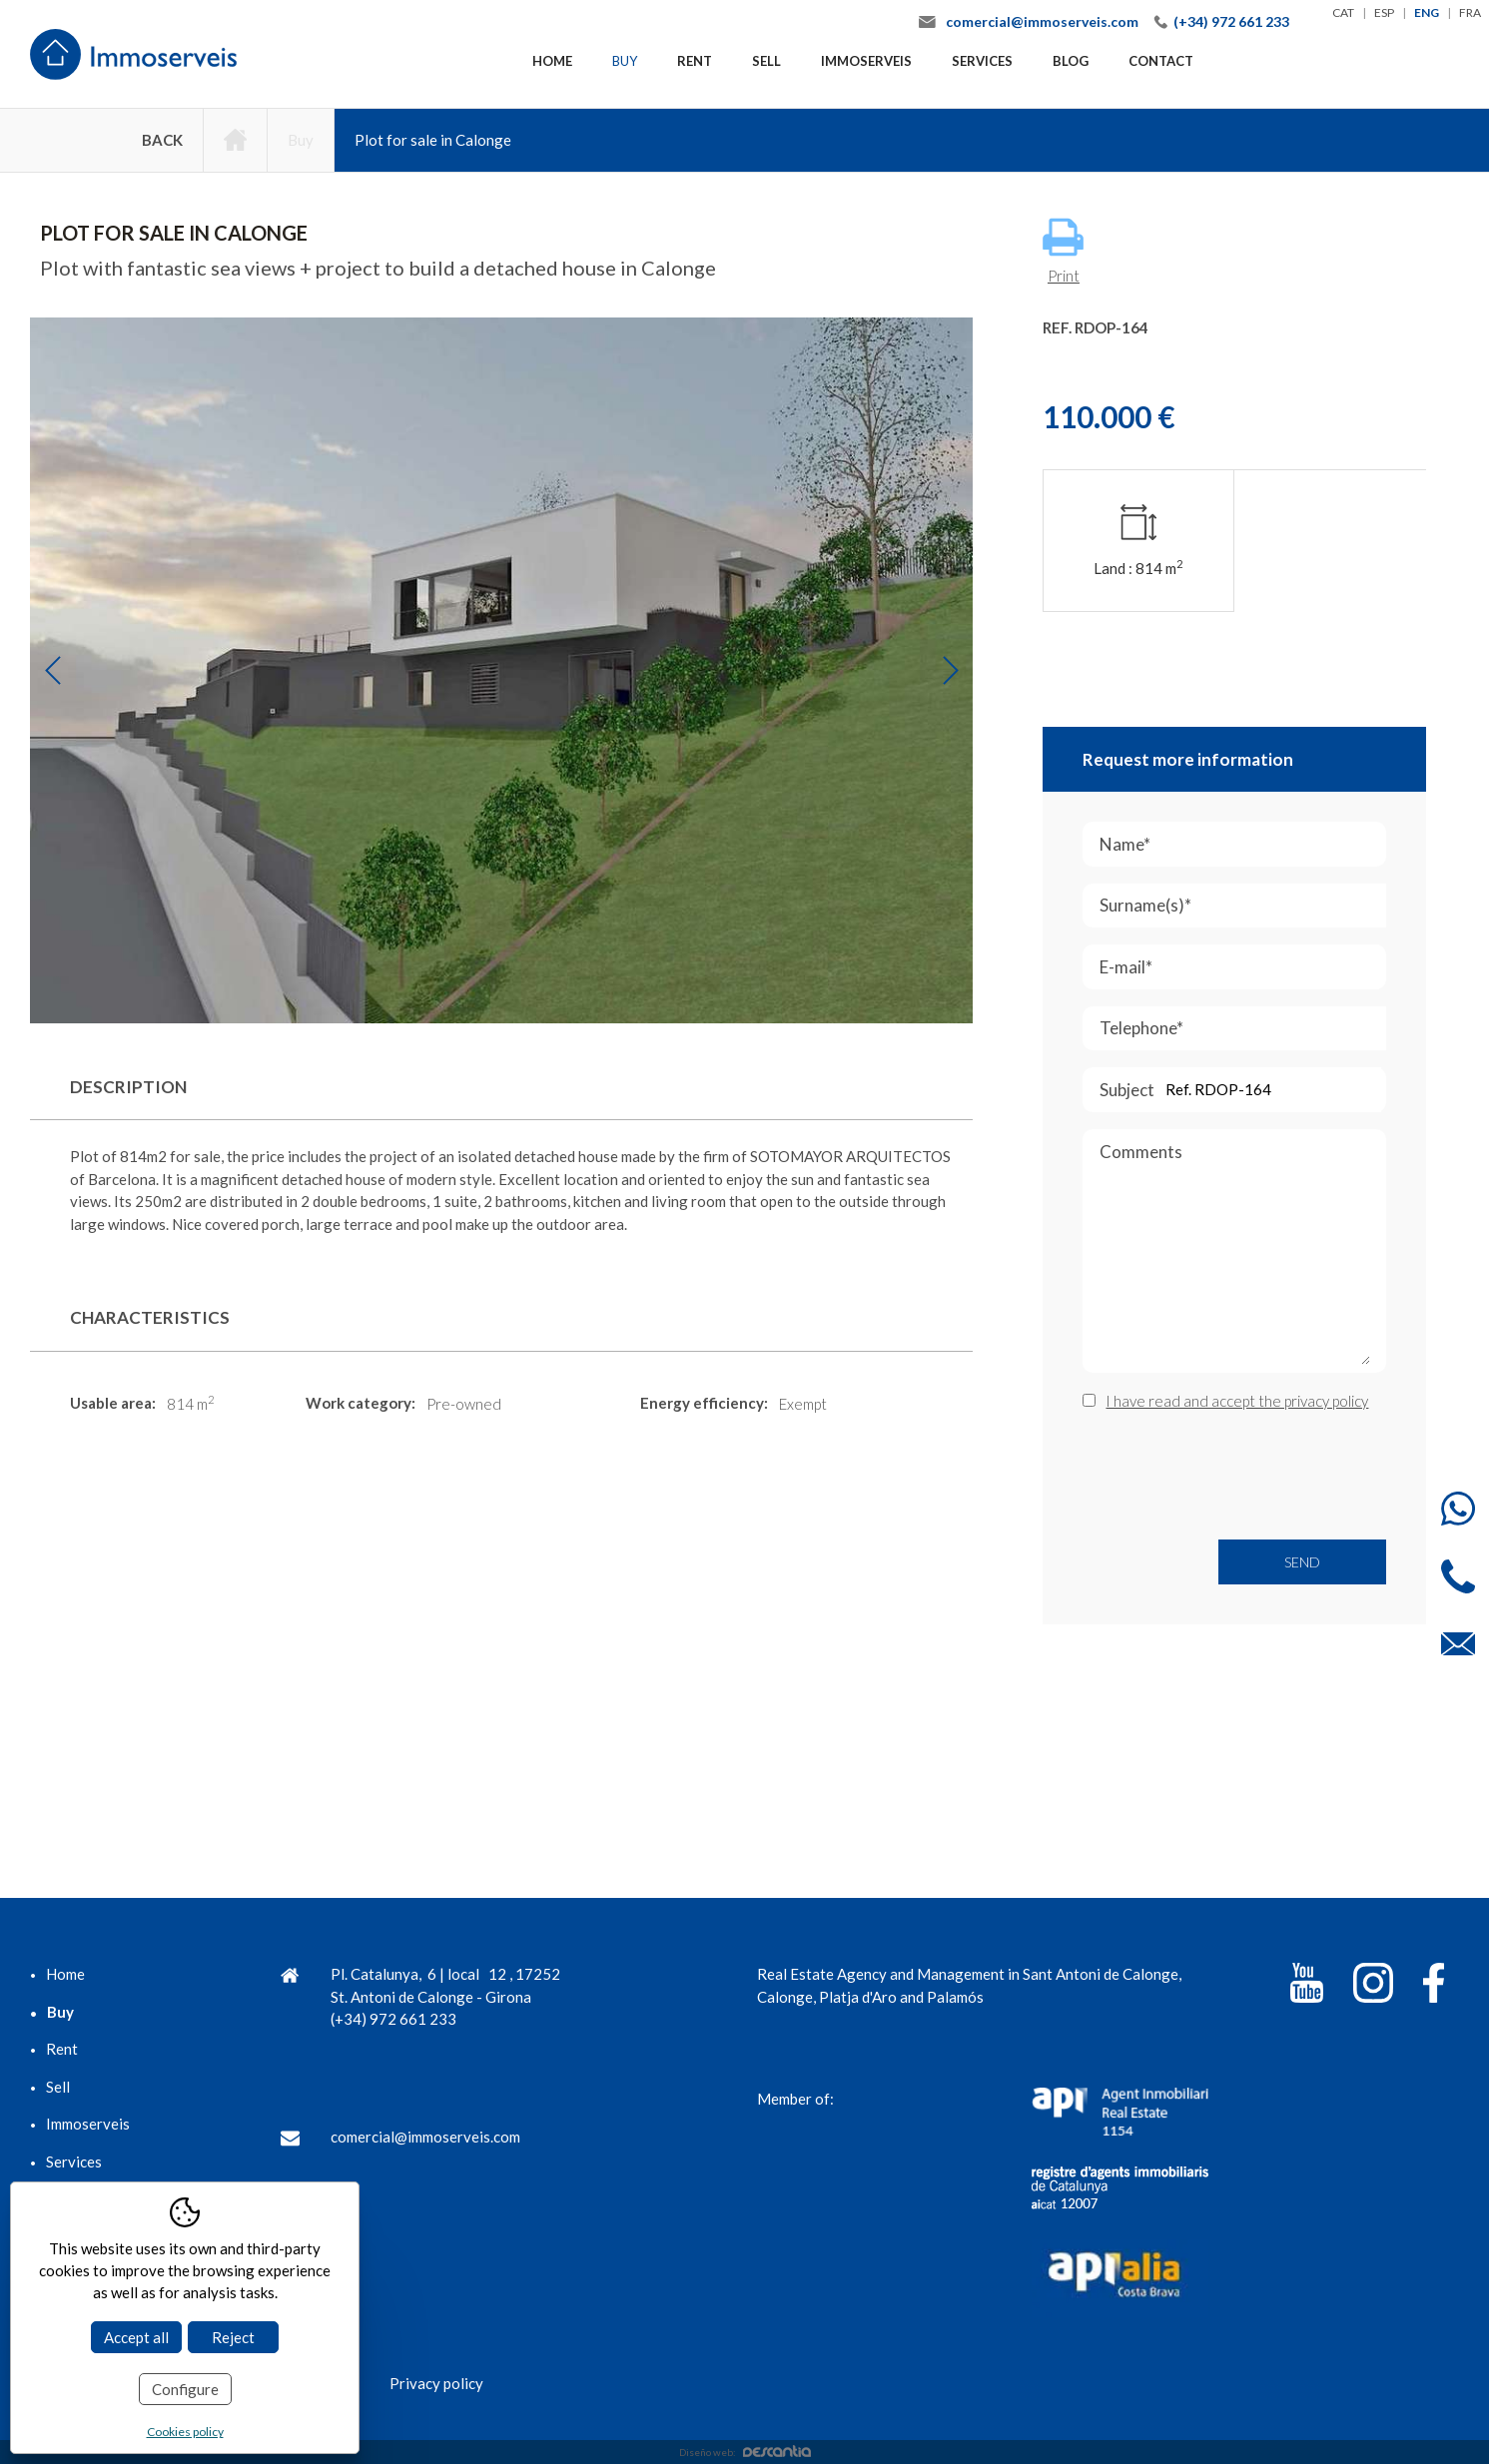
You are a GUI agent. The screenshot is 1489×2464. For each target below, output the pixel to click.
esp (1384, 12)
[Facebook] (1433, 1986)
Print (1063, 251)
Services (982, 61)
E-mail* (1239, 966)
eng (1426, 12)
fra (1470, 12)
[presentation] (1234, 1476)
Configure (185, 2389)
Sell (766, 61)
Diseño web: (745, 2452)
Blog (1071, 61)
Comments (1235, 1257)
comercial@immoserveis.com (1042, 21)
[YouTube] (1306, 1986)
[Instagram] (1373, 1986)
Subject (1240, 1089)
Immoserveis (866, 61)
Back (162, 140)
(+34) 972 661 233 (1231, 21)
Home (552, 61)
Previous (52, 670)
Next (950, 670)
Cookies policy (185, 2431)
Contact (1160, 61)
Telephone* (1243, 1028)
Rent (694, 61)
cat (1343, 12)
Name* (1238, 844)
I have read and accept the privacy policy (1237, 1401)
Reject (233, 2337)
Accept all (136, 2337)
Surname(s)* (1243, 906)
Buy (624, 61)
